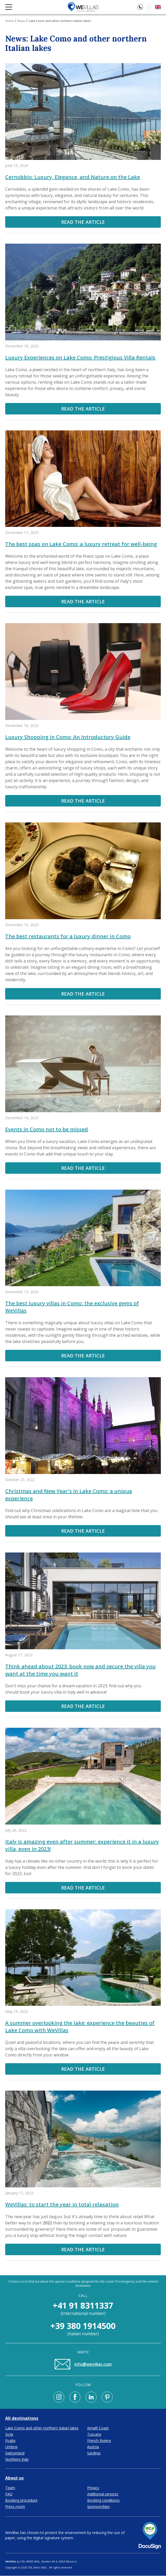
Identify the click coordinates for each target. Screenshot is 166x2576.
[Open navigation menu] (8, 7)
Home (9, 21)
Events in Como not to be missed (46, 1129)
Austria (93, 2446)
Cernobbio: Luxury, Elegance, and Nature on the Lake (72, 176)
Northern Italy (17, 2459)
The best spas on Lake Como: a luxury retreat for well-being (81, 543)
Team (10, 2487)
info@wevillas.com (83, 2364)
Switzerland (14, 2453)
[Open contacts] (140, 7)
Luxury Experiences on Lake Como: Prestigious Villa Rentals (80, 357)
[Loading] (149, 7)
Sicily (9, 2434)
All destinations (21, 2418)
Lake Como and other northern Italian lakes (42, 2427)
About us (14, 2478)
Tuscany (94, 2434)
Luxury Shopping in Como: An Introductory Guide (67, 737)
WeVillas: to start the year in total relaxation (62, 2204)
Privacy (93, 2487)
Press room (15, 2506)
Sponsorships (98, 2506)
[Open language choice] (158, 7)
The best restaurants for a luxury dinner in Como (68, 936)
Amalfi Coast (98, 2427)
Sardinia (93, 2453)
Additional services (102, 2493)
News (21, 21)
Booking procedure (21, 2500)
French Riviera (99, 2440)
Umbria (11, 2446)
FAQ (8, 2493)
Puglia (10, 2440)
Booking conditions (103, 2500)
